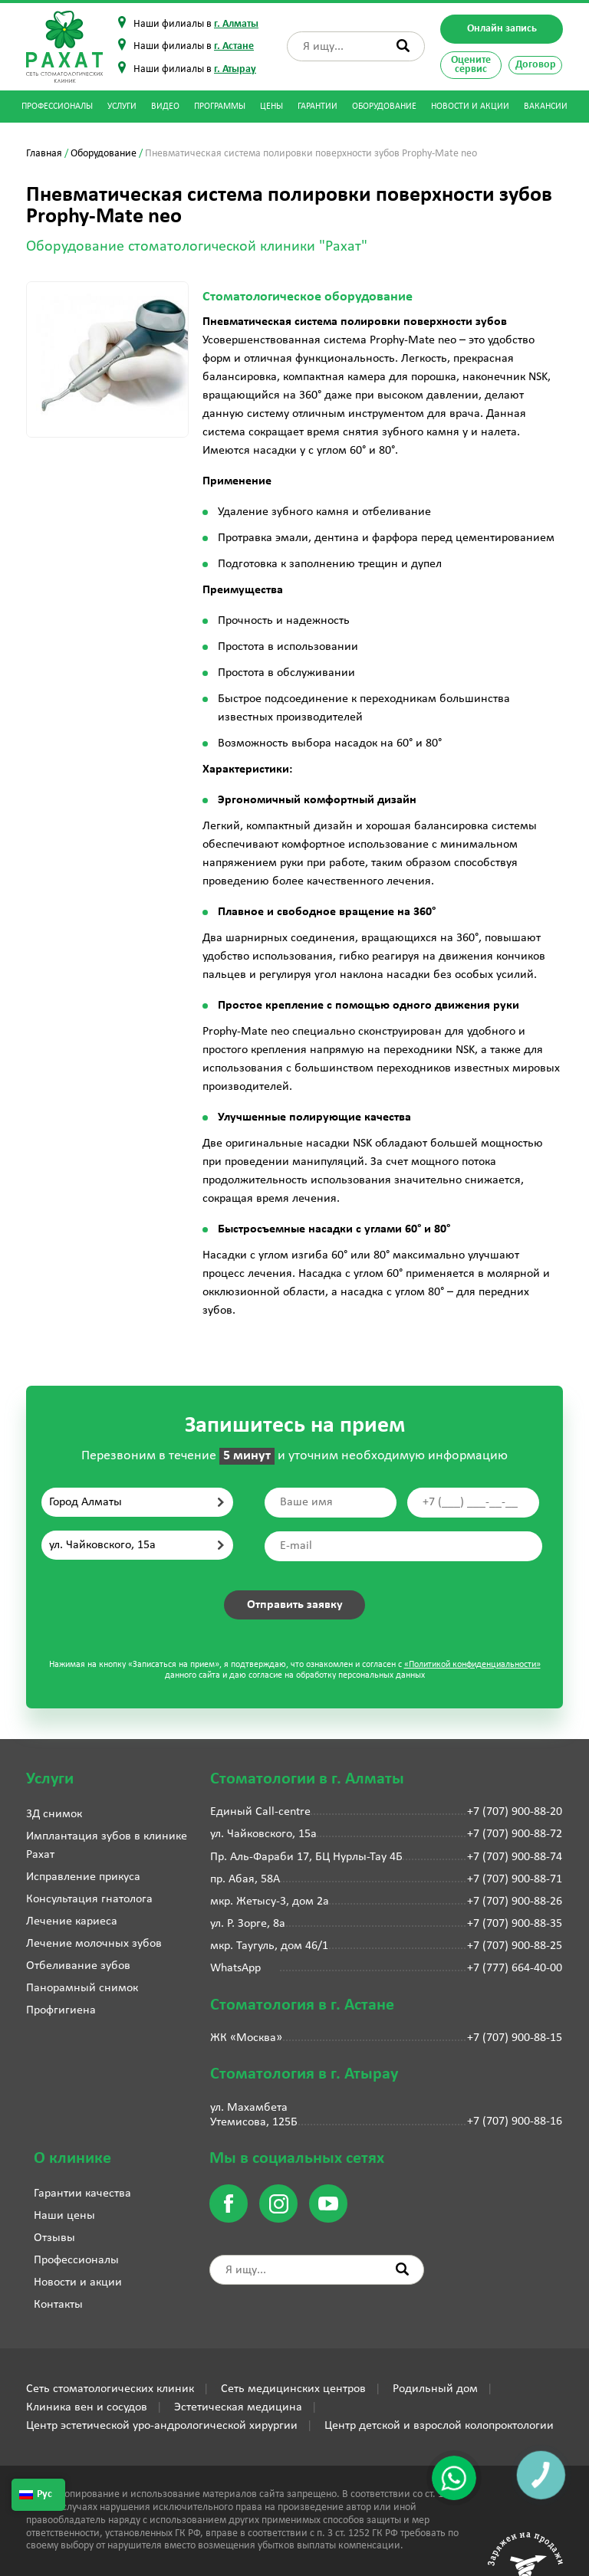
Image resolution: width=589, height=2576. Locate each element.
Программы (219, 106)
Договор (535, 65)
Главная (44, 153)
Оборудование (384, 106)
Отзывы (54, 2238)
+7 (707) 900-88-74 (514, 1857)
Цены (271, 106)
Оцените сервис (471, 64)
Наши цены (64, 2216)
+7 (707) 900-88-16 (514, 2121)
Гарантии (317, 106)
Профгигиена (61, 2010)
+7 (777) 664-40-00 (514, 1968)
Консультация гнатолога (89, 1899)
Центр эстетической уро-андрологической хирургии (162, 2426)
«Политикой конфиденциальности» (472, 1664)
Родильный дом (435, 2389)
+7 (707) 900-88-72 (514, 1834)
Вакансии (546, 106)
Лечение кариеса (71, 1921)
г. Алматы (236, 24)
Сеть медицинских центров (293, 2389)
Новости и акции (470, 106)
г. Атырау (235, 69)
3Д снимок (54, 1814)
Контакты (58, 2305)
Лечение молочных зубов (94, 1944)
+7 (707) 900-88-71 (514, 1879)
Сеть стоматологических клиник (110, 2389)
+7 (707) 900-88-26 (514, 1901)
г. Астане (234, 46)
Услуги (122, 106)
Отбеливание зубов (78, 1966)
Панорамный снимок (82, 1988)
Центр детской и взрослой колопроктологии (439, 2426)
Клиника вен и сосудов (86, 2407)
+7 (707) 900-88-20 (514, 1812)
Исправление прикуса (83, 1877)
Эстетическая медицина (238, 2407)
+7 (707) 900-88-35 (514, 1924)
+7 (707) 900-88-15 (514, 2038)
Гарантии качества (82, 2193)
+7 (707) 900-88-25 (514, 1946)
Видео (165, 106)
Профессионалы (57, 106)
